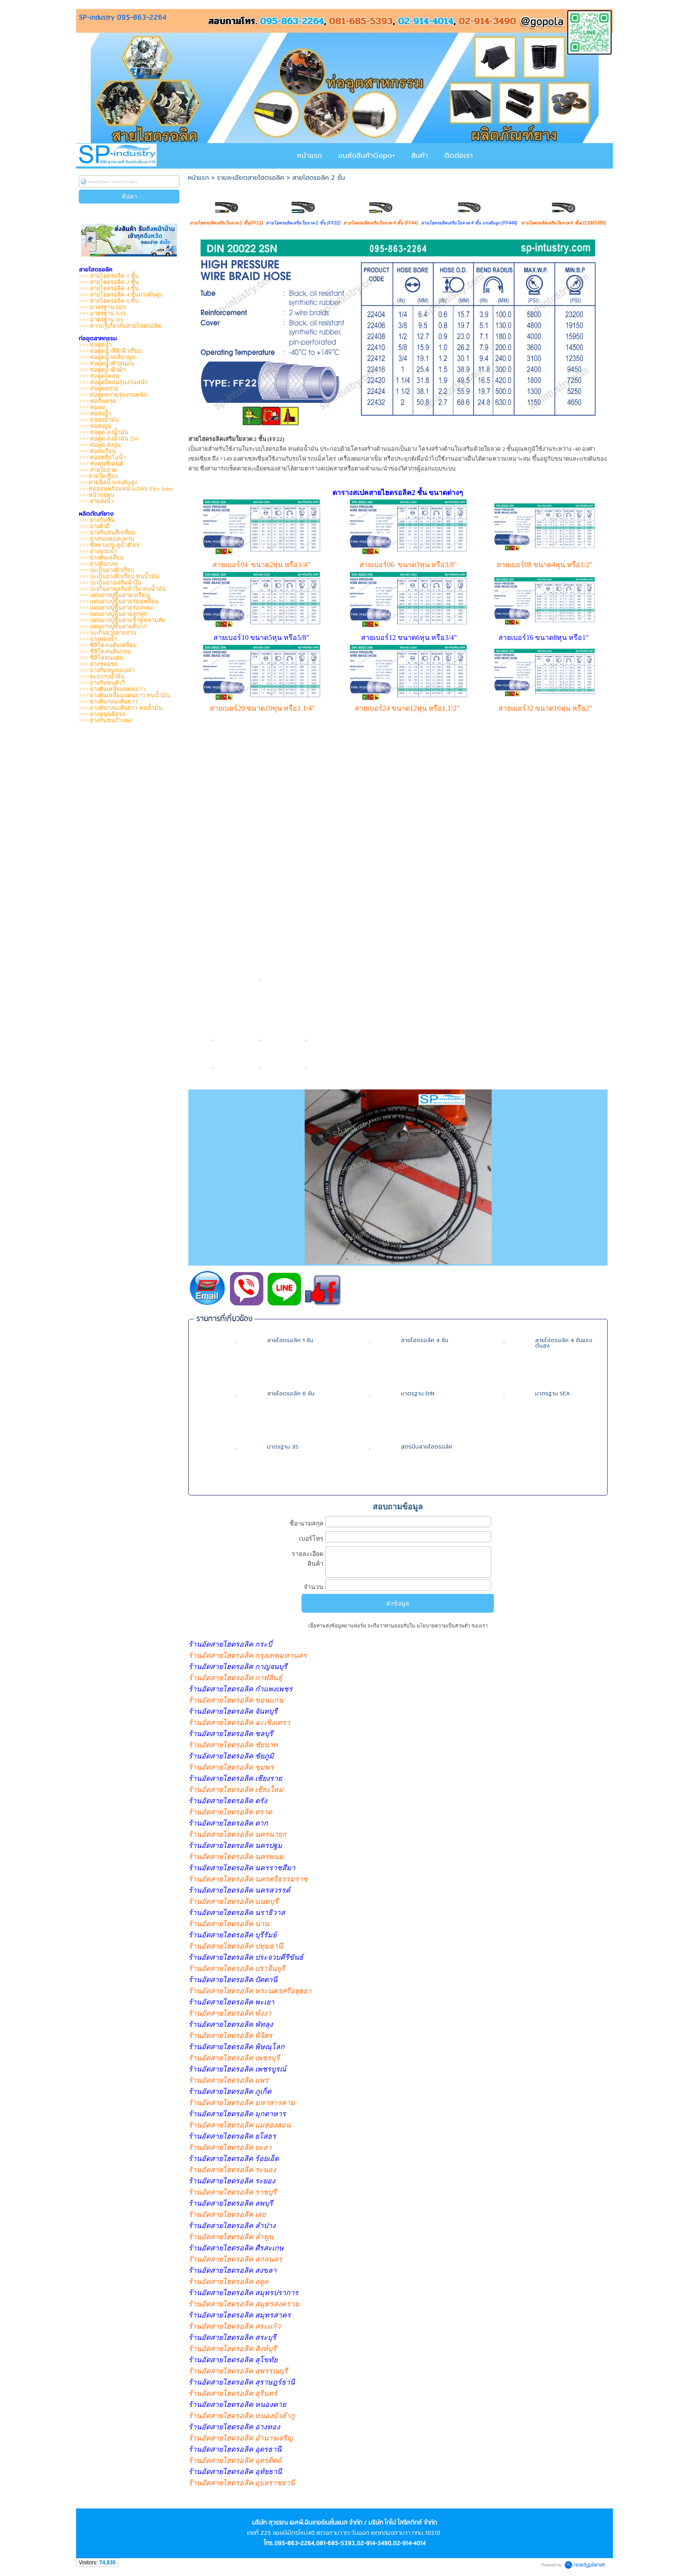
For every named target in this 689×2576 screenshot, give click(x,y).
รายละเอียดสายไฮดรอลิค (250, 177)
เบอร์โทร (311, 1538)
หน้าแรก (198, 177)
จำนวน (313, 1586)
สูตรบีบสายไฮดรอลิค (426, 1447)
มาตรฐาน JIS (282, 1447)
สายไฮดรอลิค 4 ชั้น (424, 1340)
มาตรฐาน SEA (552, 1394)
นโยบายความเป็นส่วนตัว (443, 1625)
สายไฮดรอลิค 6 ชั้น (291, 1394)
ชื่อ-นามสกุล (306, 1523)
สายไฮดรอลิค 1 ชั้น (290, 1340)
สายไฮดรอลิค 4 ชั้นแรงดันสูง (563, 1343)
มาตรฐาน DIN (417, 1394)
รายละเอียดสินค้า (307, 1558)
